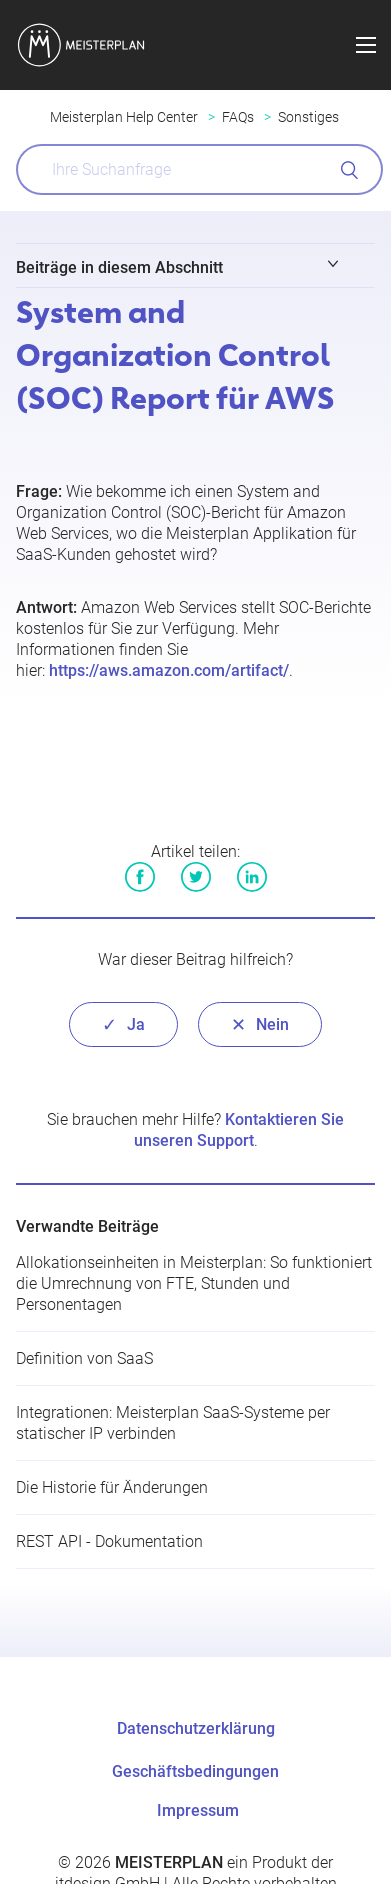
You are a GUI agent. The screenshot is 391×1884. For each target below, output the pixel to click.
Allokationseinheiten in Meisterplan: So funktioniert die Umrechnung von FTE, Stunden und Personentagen (194, 1283)
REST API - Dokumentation (109, 1541)
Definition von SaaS (84, 1358)
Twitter (196, 877)
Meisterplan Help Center (124, 117)
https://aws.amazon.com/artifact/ (169, 670)
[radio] (123, 1024)
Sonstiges (308, 117)
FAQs (238, 117)
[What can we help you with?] (199, 169)
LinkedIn (252, 877)
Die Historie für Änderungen (112, 1487)
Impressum (198, 1810)
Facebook (140, 877)
